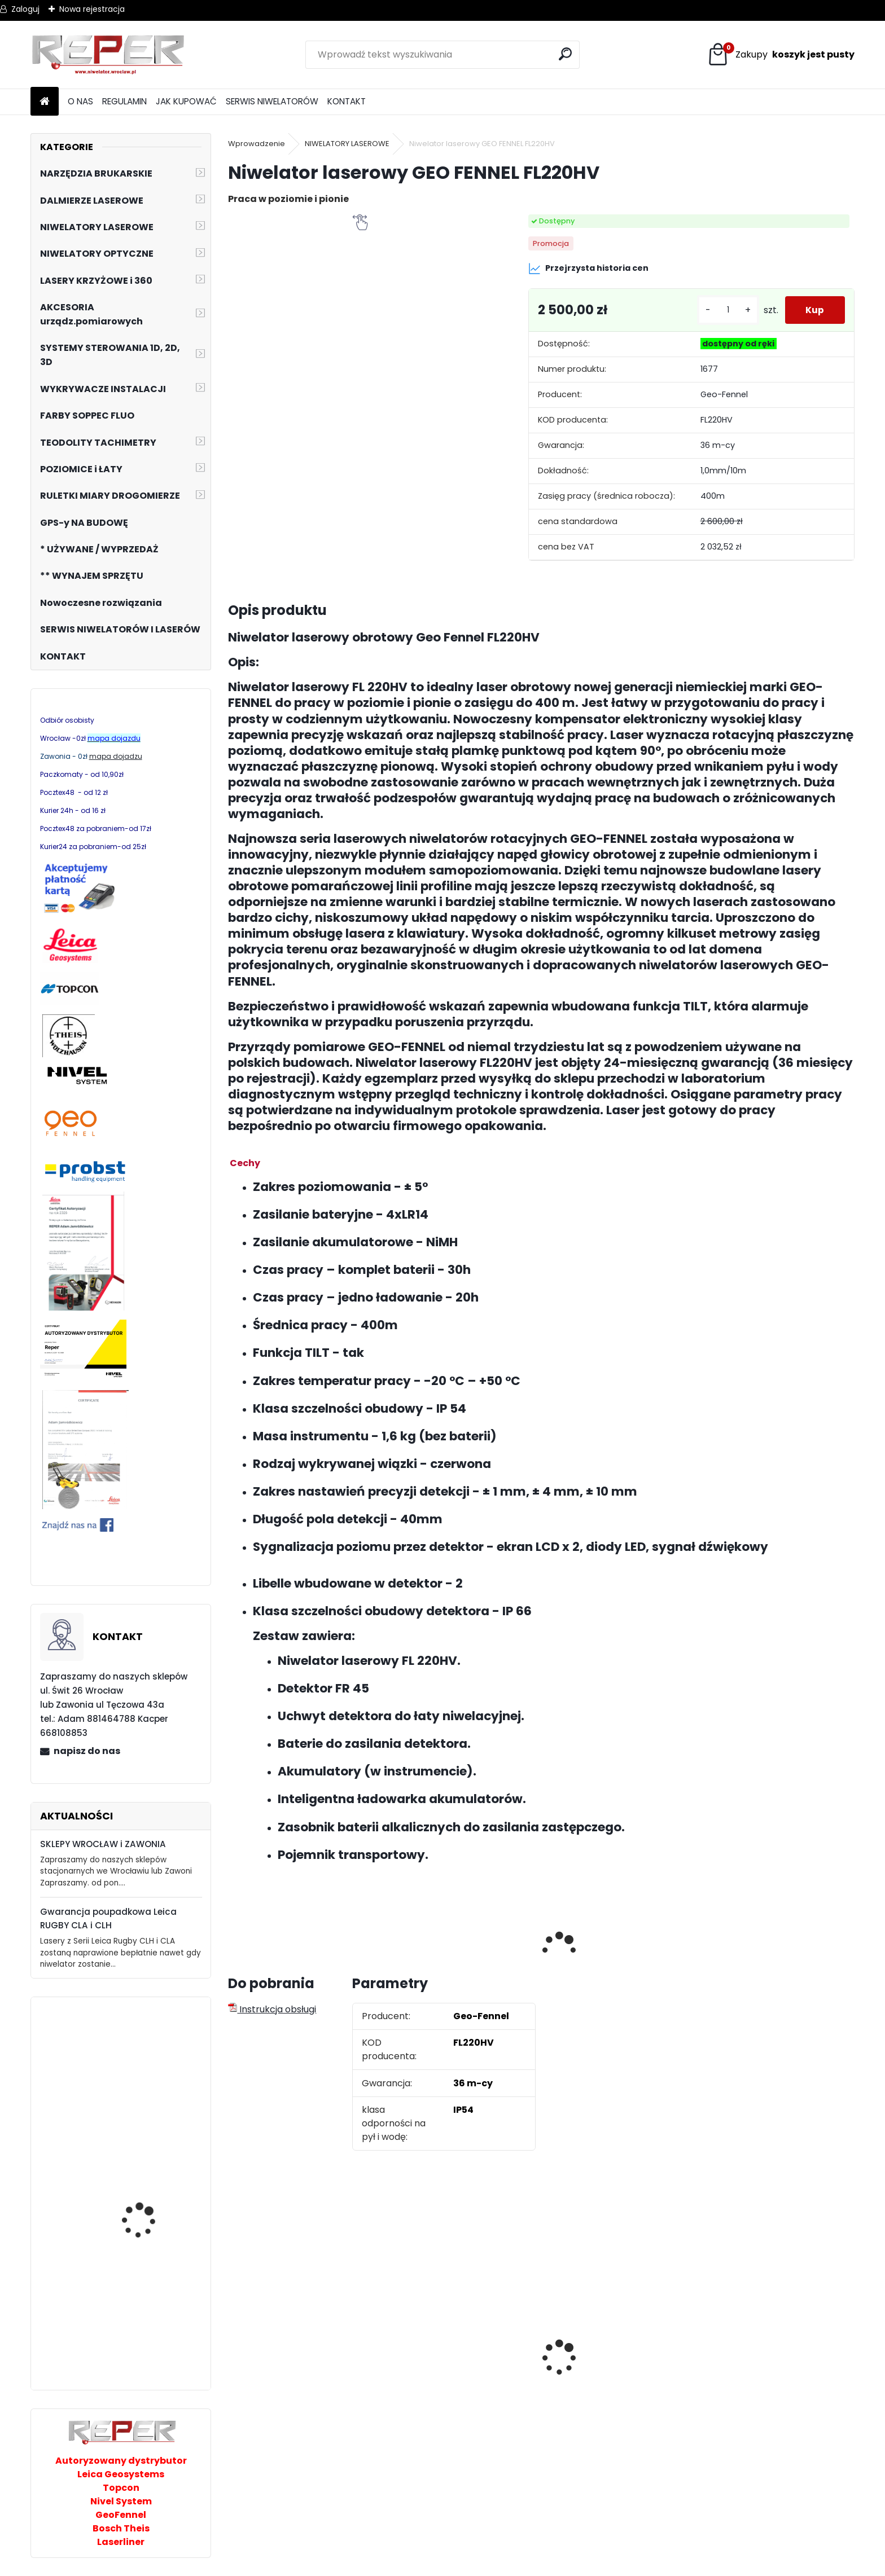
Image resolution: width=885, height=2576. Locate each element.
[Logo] (108, 55)
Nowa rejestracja (92, 9)
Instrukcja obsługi (272, 2009)
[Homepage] (44, 102)
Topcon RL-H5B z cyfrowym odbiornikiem (765, 2382)
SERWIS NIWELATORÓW (272, 101)
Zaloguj (25, 9)
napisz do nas (87, 1750)
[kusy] (724, 310)
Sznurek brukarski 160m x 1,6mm (462, 2348)
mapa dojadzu (115, 756)
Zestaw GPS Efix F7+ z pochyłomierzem (284, 2354)
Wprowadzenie (256, 143)
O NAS (80, 101)
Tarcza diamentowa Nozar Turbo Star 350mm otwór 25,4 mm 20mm (615, 2375)
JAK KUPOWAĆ (186, 101)
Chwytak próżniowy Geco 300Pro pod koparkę (143, 2336)
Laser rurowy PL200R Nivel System (145, 2223)
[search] (566, 53)
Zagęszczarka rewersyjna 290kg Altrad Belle (153, 2083)
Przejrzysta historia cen (588, 268)
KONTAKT (346, 101)
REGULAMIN (124, 101)
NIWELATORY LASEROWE (347, 143)
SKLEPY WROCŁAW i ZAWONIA (103, 1844)
